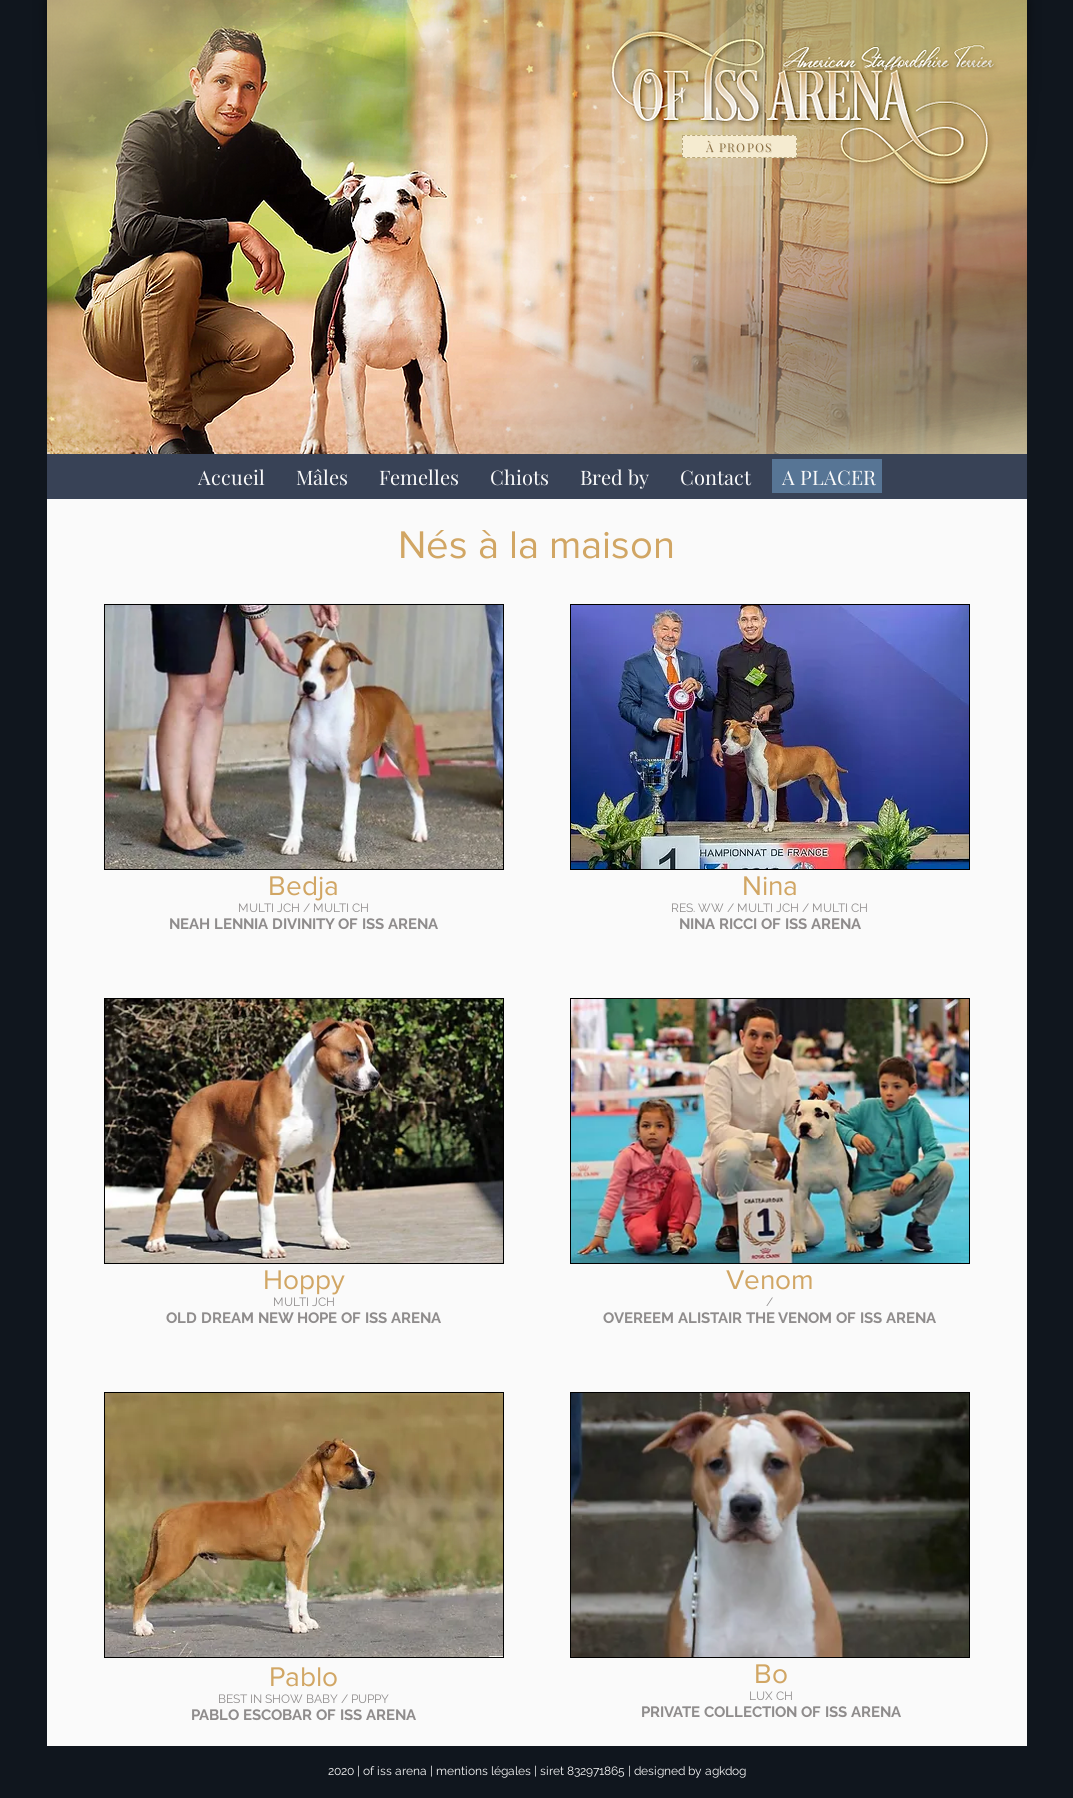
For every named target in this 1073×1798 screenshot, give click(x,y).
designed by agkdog (690, 1771)
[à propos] (739, 146)
